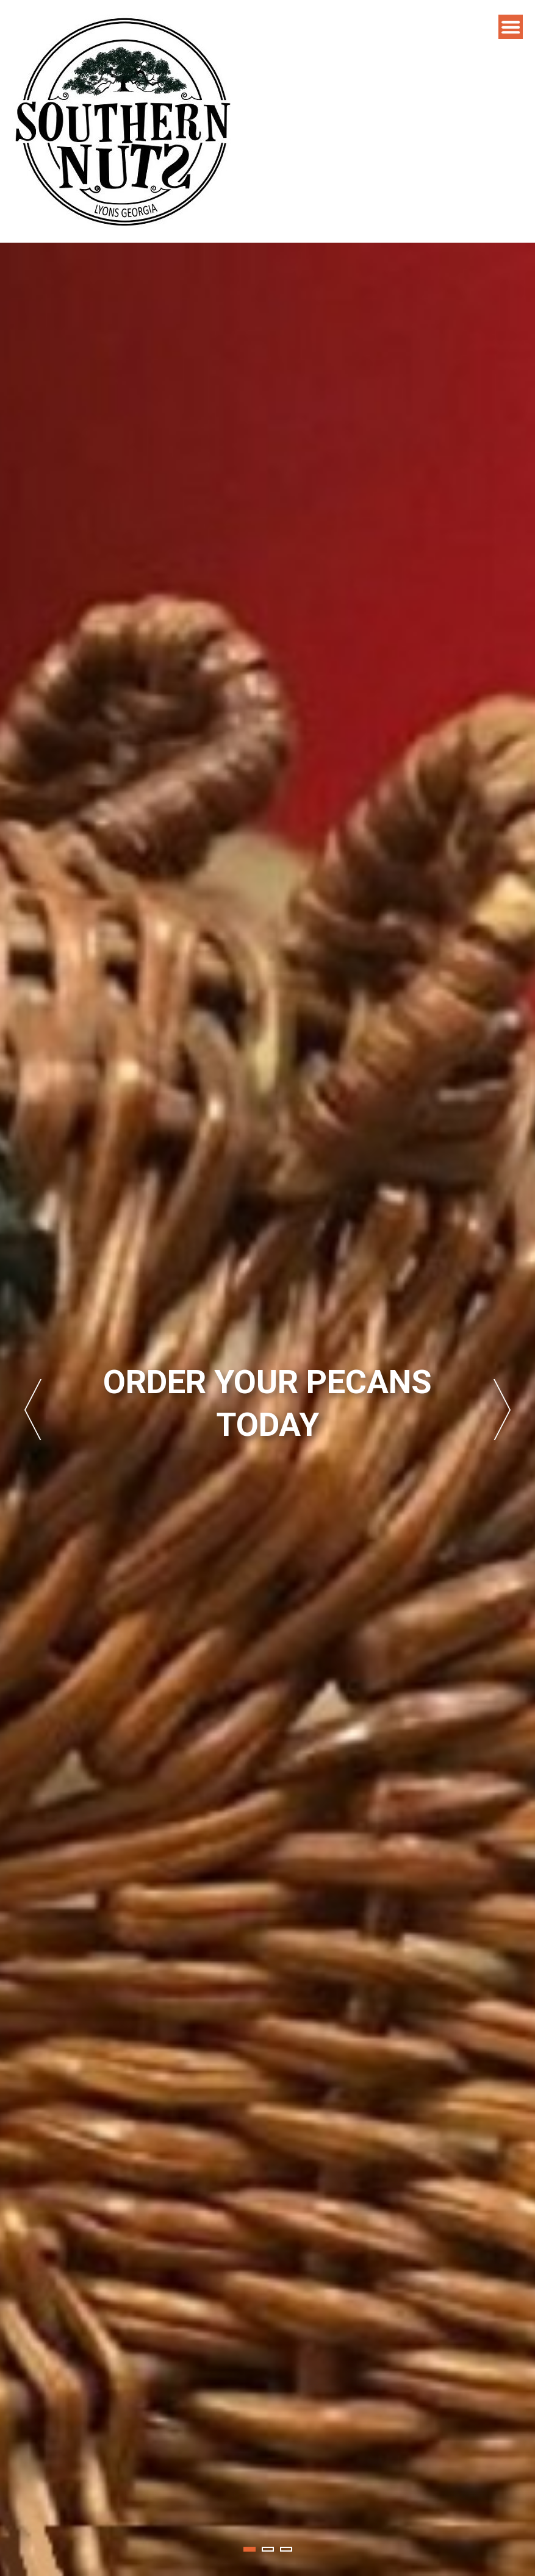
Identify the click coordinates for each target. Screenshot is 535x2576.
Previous (32, 1409)
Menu (510, 27)
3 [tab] (286, 2549)
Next (502, 1409)
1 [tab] (249, 2549)
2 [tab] (268, 2549)
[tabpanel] (267, 1409)
